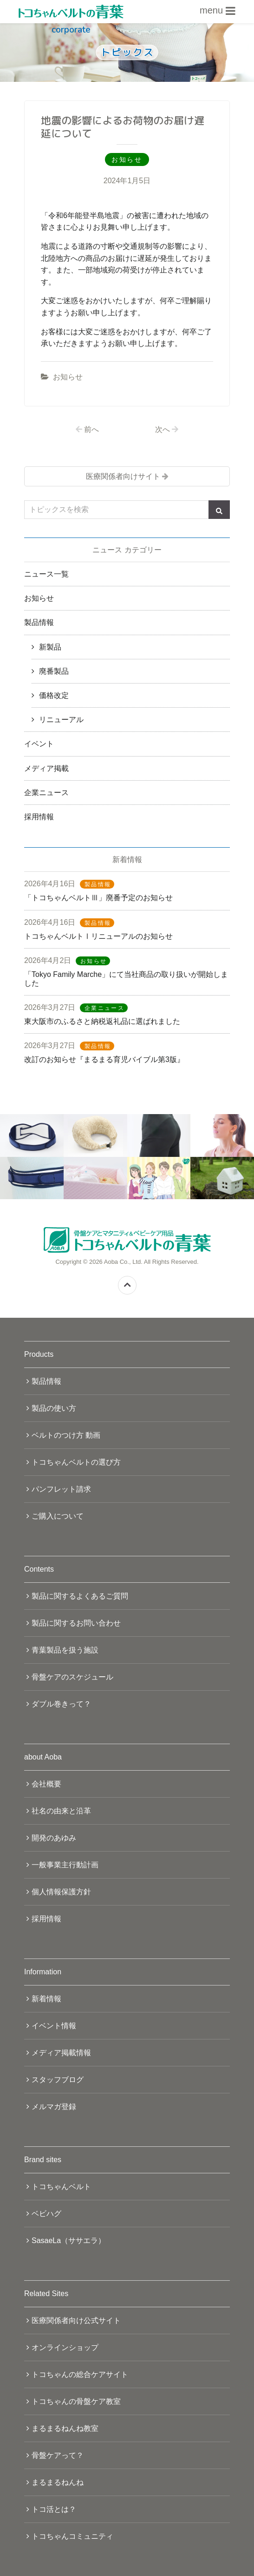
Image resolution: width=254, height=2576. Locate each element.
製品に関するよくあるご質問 (80, 1596)
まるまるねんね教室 (65, 2428)
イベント (39, 744)
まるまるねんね (58, 2482)
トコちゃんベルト (61, 2187)
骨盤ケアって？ (58, 2455)
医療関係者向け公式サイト (76, 2320)
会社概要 (46, 1784)
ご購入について (58, 1516)
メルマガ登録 (54, 2107)
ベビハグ (46, 2213)
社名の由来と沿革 (61, 1811)
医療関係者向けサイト (123, 476)
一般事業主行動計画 (65, 1865)
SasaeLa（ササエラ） (68, 2240)
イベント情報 (54, 2026)
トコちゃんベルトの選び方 (76, 1462)
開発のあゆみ (54, 1838)
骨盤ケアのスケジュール (72, 1677)
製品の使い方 (54, 1408)
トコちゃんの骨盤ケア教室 (76, 2401)
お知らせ (68, 377)
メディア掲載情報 (61, 2053)
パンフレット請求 (61, 1489)
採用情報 (39, 817)
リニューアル (61, 720)
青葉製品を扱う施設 (65, 1650)
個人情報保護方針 (61, 1892)
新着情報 (46, 1999)
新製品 (50, 647)
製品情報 (39, 622)
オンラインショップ (65, 2347)
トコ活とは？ (54, 2509)
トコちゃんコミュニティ (72, 2536)
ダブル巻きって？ (61, 1704)
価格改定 (54, 695)
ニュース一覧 (46, 574)
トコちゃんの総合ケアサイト (80, 2374)
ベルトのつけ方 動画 (66, 1435)
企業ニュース (46, 793)
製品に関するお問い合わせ (76, 1623)
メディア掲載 (46, 768)
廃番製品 (54, 671)
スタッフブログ (58, 2080)
